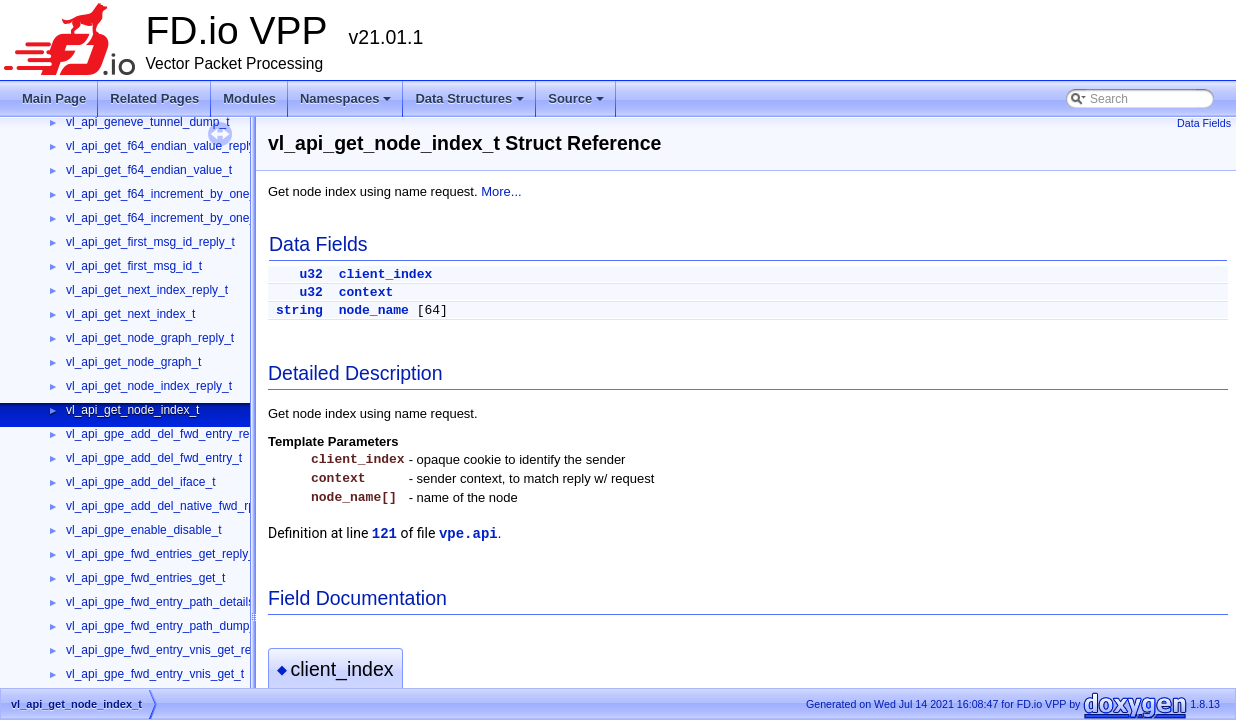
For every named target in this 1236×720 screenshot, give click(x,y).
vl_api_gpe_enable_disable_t (143, 530)
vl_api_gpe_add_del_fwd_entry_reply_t (170, 434)
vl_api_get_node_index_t (132, 410)
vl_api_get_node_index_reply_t (149, 386)
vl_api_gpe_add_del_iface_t (140, 482)
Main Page (54, 98)
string (299, 310)
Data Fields (1204, 123)
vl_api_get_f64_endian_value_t (149, 170)
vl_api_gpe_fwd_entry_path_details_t (165, 602)
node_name (374, 310)
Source (577, 104)
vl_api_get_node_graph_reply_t (150, 338)
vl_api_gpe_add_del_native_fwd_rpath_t (174, 506)
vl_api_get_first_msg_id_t (134, 266)
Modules (249, 98)
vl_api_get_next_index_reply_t (147, 290)
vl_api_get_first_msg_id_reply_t (150, 242)
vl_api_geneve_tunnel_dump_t (147, 122)
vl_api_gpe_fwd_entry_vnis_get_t (155, 674)
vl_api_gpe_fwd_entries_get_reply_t (162, 554)
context (366, 292)
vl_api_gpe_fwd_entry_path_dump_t (162, 626)
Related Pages (154, 98)
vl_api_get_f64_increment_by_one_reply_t (179, 194)
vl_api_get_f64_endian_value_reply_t (165, 146)
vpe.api (468, 534)
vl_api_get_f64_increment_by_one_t (162, 218)
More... (501, 191)
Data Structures (471, 104)
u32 (310, 274)
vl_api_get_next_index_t (130, 314)
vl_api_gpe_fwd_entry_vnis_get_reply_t (171, 650)
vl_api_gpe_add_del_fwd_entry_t (154, 458)
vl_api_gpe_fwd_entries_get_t (145, 578)
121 (384, 534)
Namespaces (347, 104)
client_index (386, 274)
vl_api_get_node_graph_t (133, 362)
